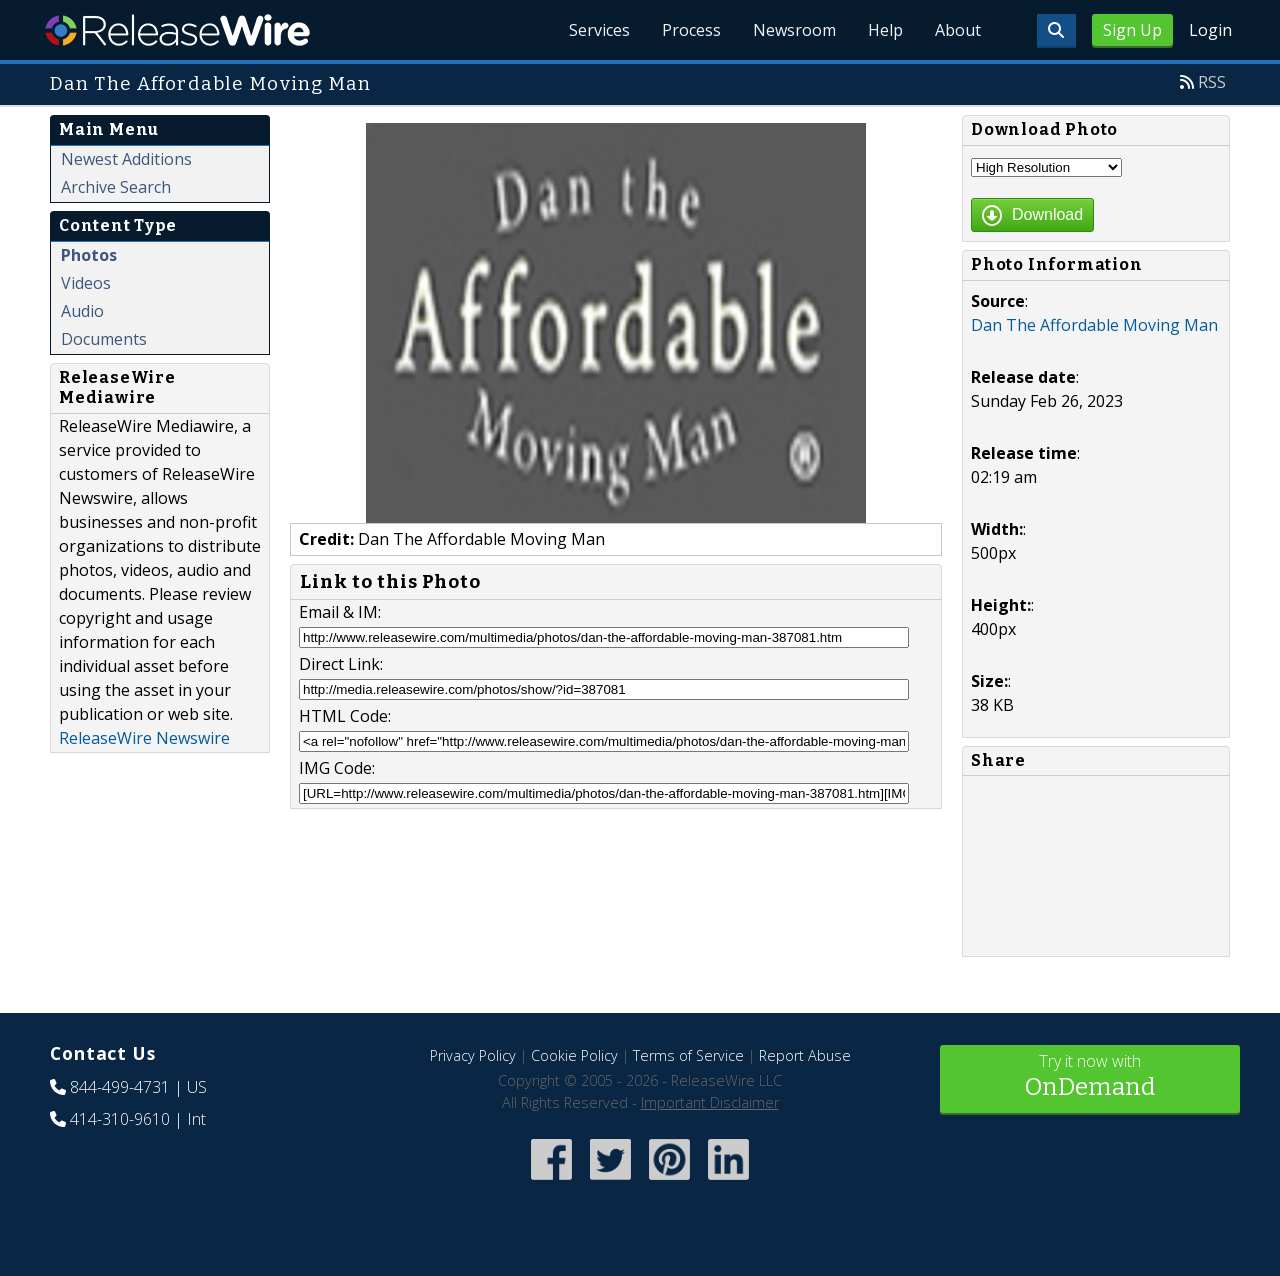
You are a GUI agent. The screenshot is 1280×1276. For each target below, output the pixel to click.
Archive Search (116, 187)
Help (885, 30)
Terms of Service (688, 1055)
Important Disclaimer (710, 1102)
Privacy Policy (473, 1055)
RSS (1212, 82)
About (958, 30)
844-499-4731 (120, 1087)
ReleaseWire (177, 30)
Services (599, 30)
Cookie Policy (574, 1055)
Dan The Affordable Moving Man (1094, 325)
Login (1210, 30)
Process (691, 30)
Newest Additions (126, 159)
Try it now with (1090, 1077)
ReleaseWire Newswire (144, 738)
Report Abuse (805, 1055)
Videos (86, 283)
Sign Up (1132, 30)
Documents (104, 339)
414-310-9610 (120, 1119)
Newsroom (794, 30)
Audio (82, 311)
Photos (89, 255)
